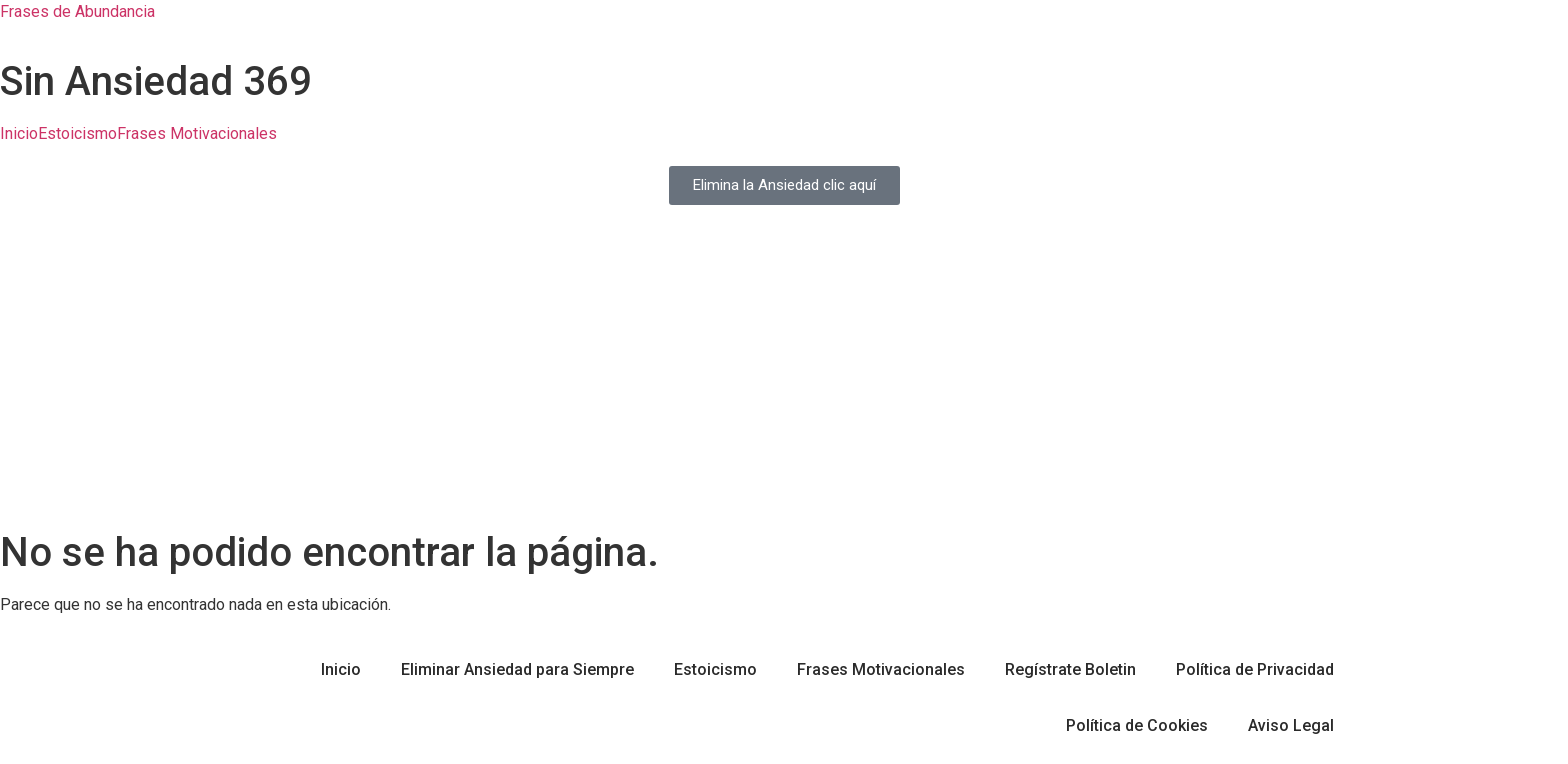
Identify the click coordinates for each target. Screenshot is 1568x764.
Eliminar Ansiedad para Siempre (517, 669)
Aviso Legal (1291, 725)
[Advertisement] (784, 379)
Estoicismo (77, 134)
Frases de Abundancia (77, 11)
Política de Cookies (1137, 725)
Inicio (19, 134)
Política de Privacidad (1255, 669)
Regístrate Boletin (1070, 669)
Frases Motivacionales (197, 134)
